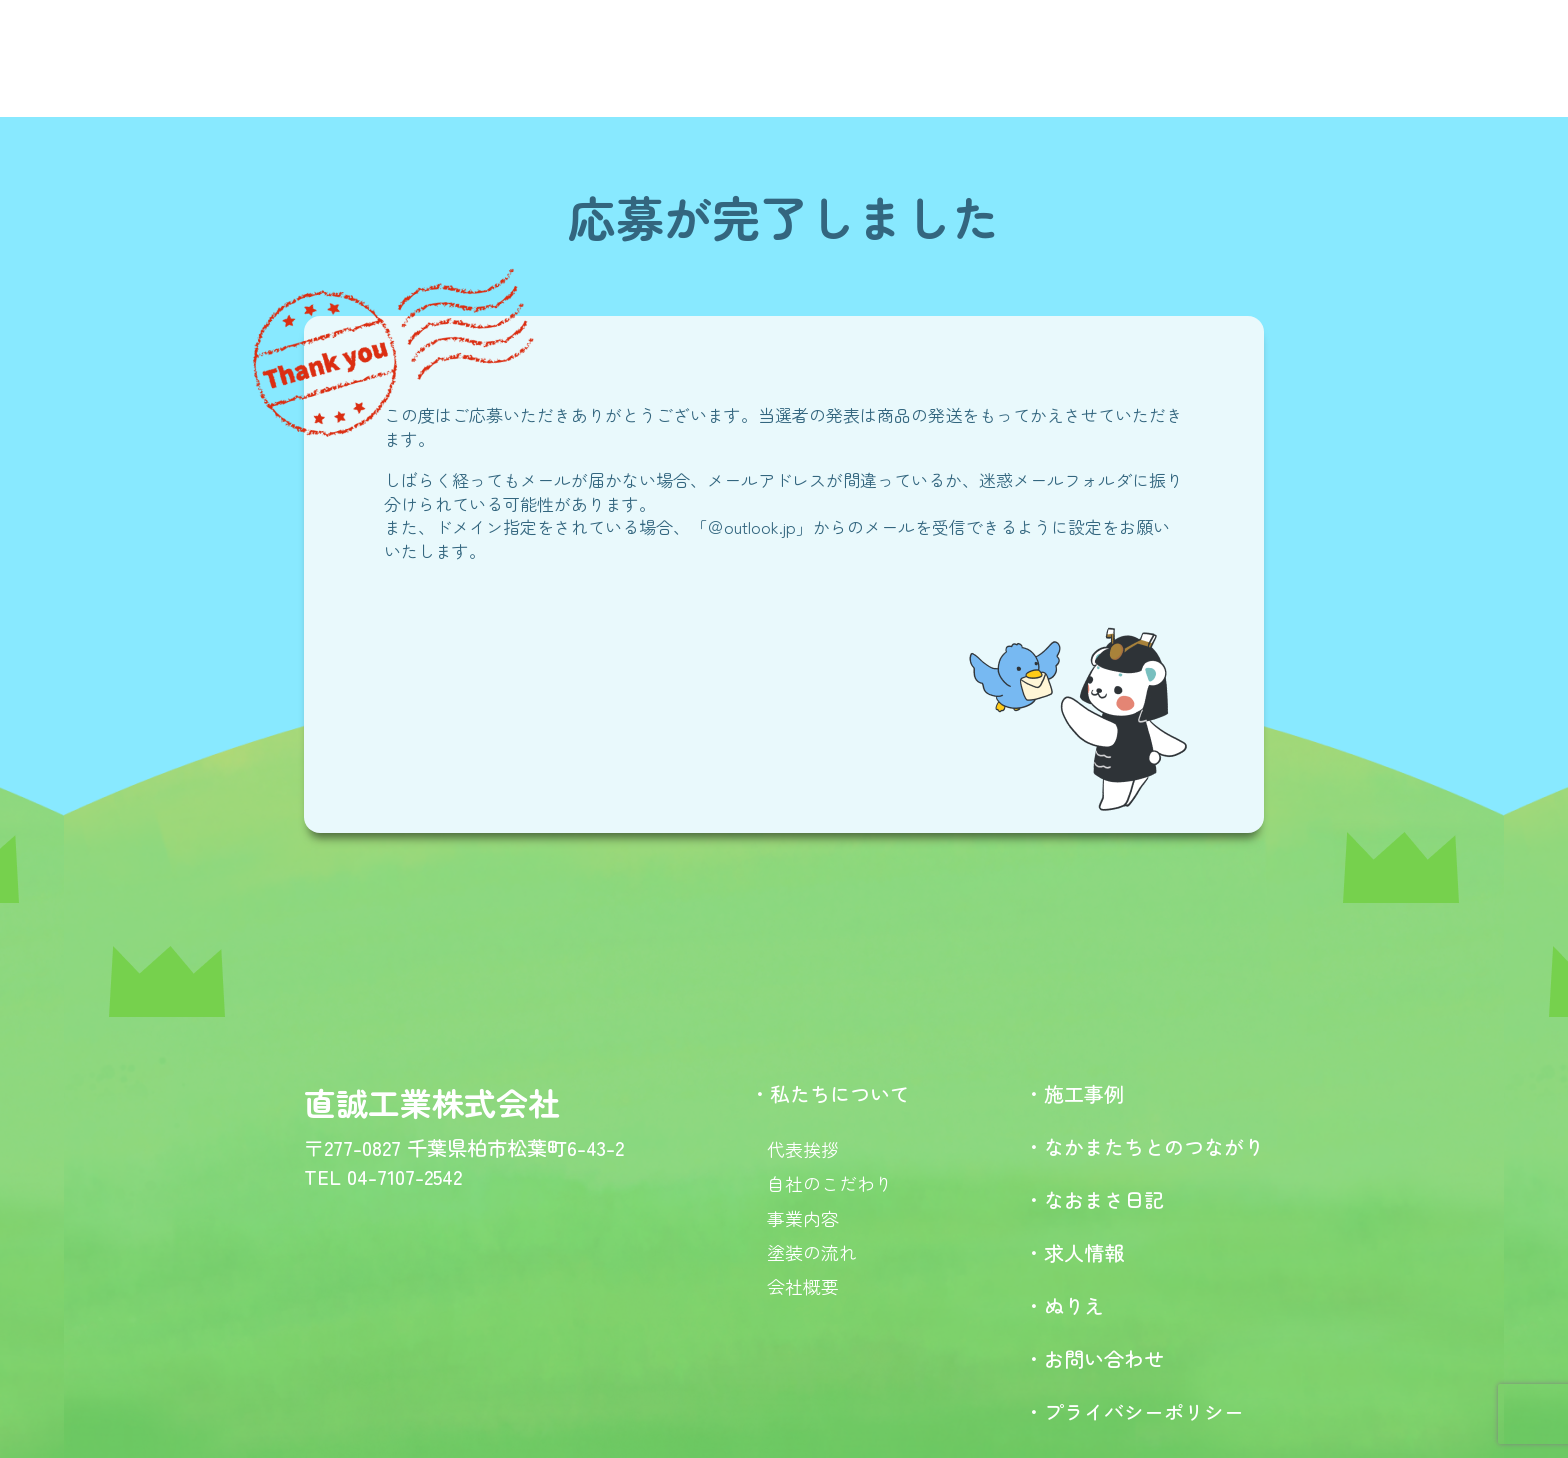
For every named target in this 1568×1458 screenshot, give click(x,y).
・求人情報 (1074, 1252)
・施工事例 (1074, 1093)
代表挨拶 (803, 1149)
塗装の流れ (812, 1252)
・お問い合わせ (1094, 1358)
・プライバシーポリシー (1134, 1411)
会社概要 (803, 1286)
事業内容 (803, 1218)
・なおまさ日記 (1094, 1199)
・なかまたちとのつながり (1144, 1146)
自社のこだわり (830, 1183)
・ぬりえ (1064, 1305)
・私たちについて (830, 1093)
